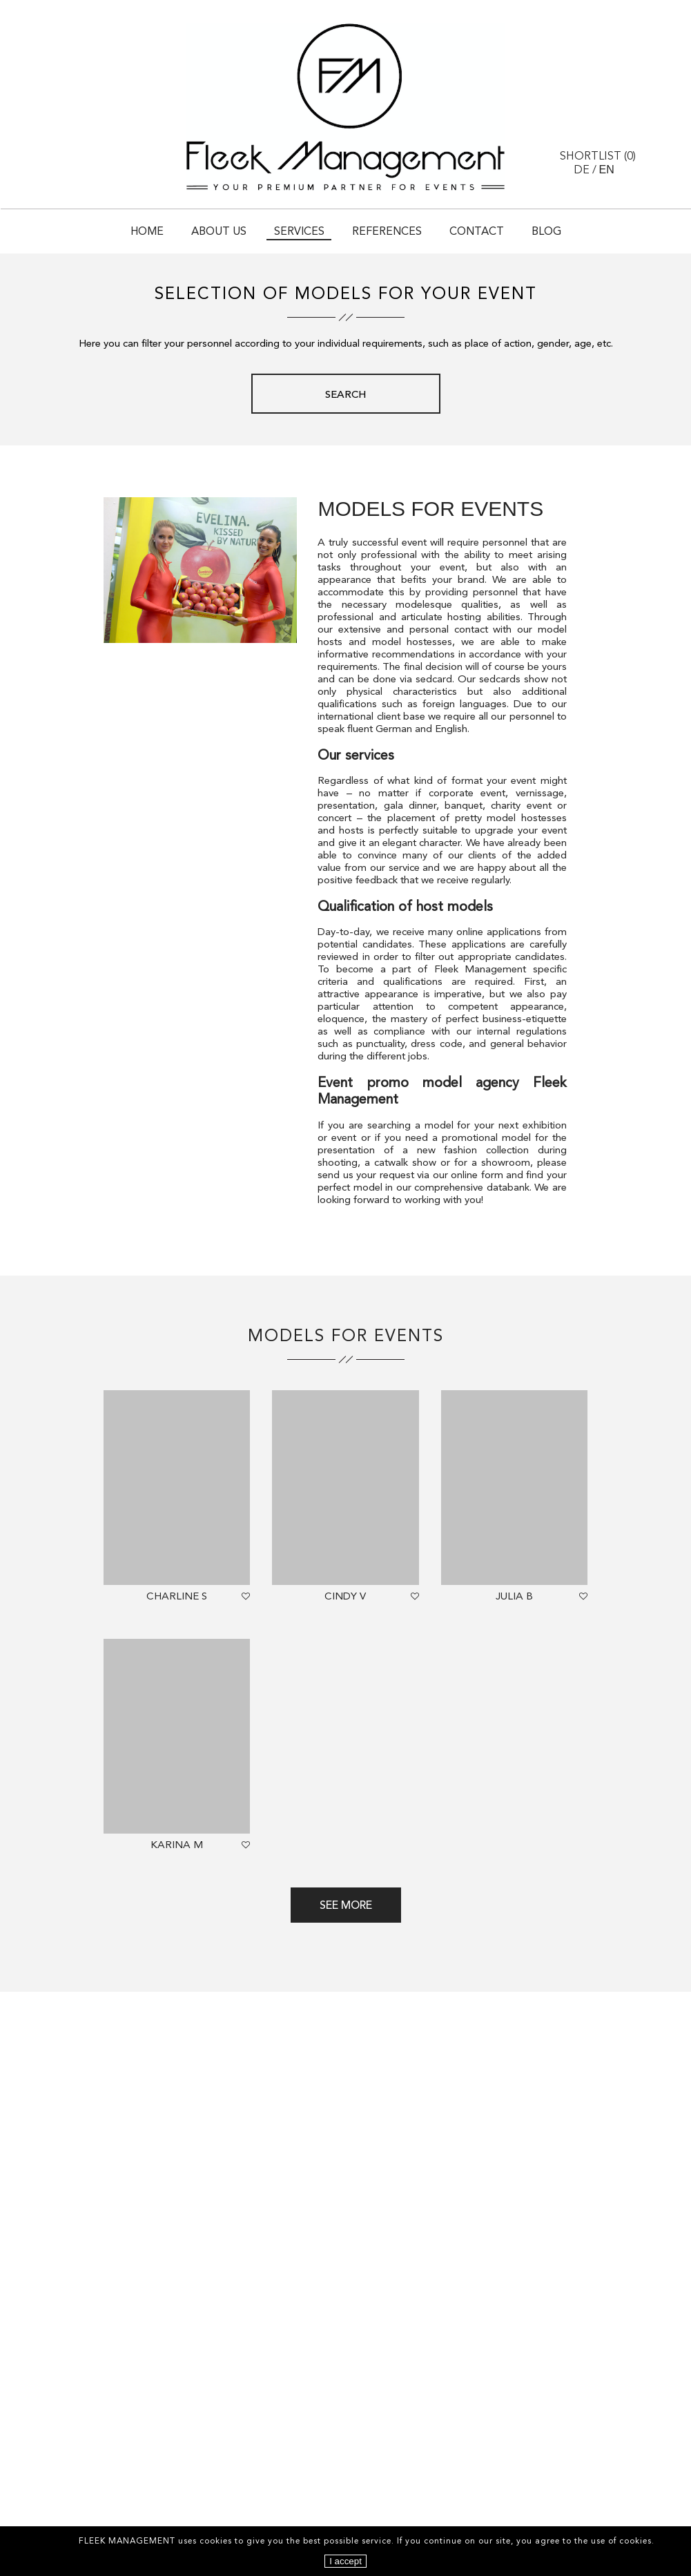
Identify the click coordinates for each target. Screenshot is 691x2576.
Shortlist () (598, 156)
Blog (546, 232)
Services (299, 232)
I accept (345, 2561)
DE (582, 170)
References (387, 232)
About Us (218, 232)
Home (147, 232)
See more (346, 1906)
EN (606, 169)
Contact (476, 232)
